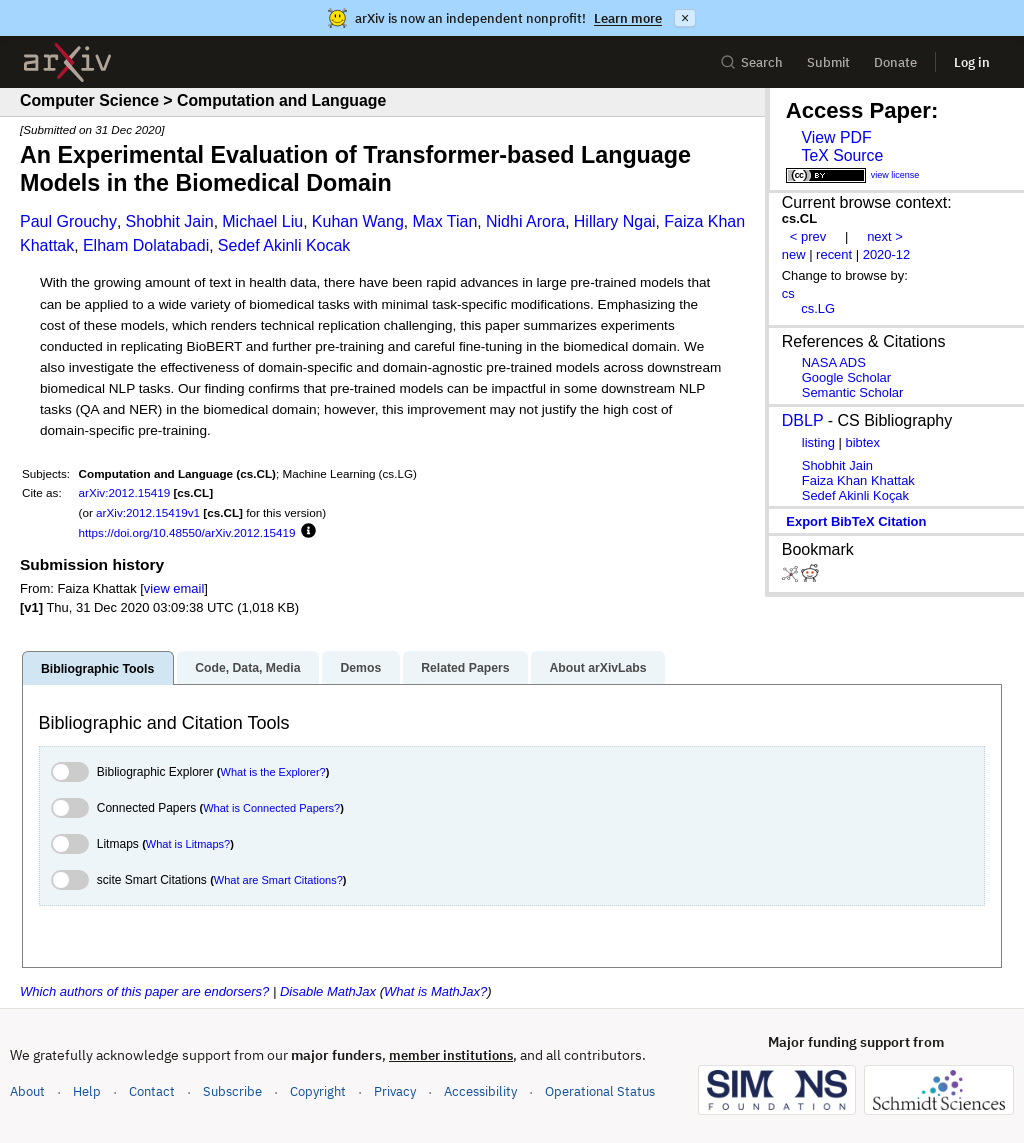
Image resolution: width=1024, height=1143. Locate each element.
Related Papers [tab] (465, 668)
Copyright (318, 1091)
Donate (895, 62)
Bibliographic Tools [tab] (97, 669)
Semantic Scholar (853, 392)
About (27, 1091)
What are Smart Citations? (278, 880)
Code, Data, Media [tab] (247, 668)
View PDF (836, 137)
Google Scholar (846, 377)
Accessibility (480, 1091)
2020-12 (887, 254)
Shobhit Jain (170, 221)
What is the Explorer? (273, 772)
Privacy (395, 1091)
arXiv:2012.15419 (125, 492)
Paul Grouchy (68, 221)
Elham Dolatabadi (146, 245)
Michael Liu (262, 221)
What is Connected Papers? (271, 808)
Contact (152, 1091)
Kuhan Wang (358, 221)
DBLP (803, 420)
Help (87, 1091)
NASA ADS (834, 362)
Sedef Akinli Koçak (855, 495)
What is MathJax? (435, 991)
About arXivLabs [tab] (597, 668)
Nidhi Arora (525, 221)
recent (834, 254)
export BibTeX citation (856, 521)
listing (818, 442)
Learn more (628, 18)
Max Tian (444, 221)
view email (174, 588)
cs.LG (818, 308)
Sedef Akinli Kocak (284, 245)
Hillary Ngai (615, 221)
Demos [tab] (360, 668)
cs (788, 293)
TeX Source (842, 155)
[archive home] (67, 62)
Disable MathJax (328, 991)
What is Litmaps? (188, 844)
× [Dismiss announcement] (685, 18)
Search (751, 62)
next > (885, 236)
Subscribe (232, 1091)
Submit (828, 62)
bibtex (862, 442)
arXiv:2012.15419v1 (148, 512)
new (794, 254)
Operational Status (600, 1090)
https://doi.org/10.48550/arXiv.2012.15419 (187, 532)
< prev (808, 236)
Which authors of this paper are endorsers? (144, 991)
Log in (972, 62)
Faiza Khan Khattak (858, 480)
